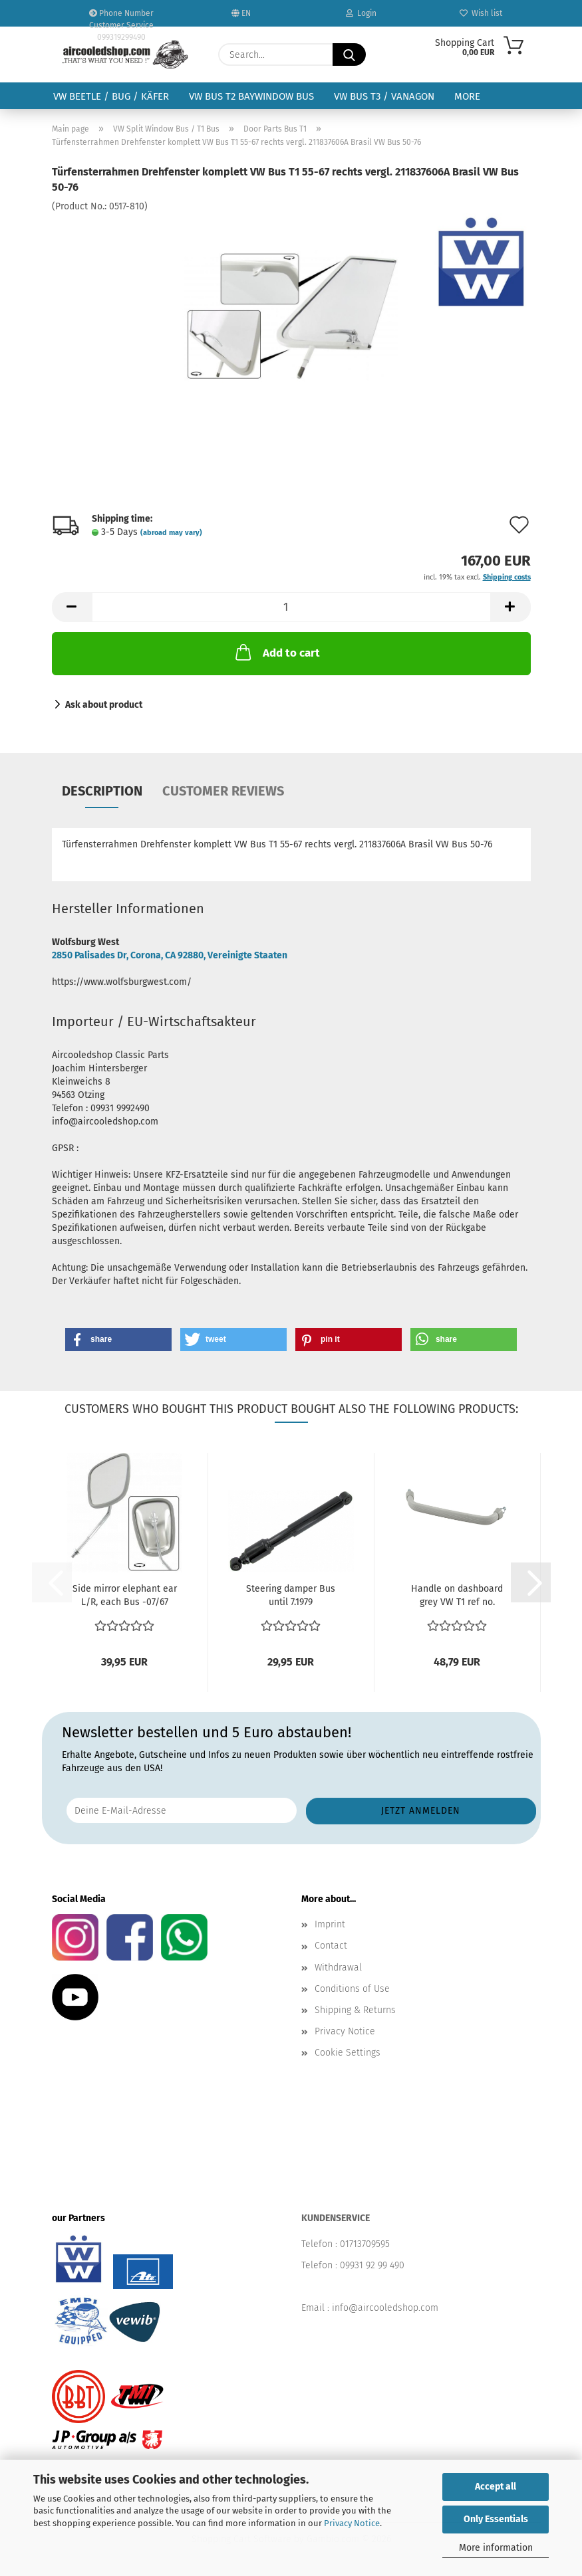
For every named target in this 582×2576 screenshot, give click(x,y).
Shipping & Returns (355, 2010)
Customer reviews (223, 791)
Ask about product (103, 704)
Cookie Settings (347, 2052)
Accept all (495, 2486)
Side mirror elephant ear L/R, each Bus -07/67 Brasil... (125, 1596)
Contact (331, 1945)
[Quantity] (291, 607)
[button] (72, 607)
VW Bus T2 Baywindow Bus (251, 96)
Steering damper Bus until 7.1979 (290, 1595)
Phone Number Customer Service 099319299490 (121, 18)
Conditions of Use (352, 1988)
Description (102, 791)
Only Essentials (496, 2519)
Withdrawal (338, 1967)
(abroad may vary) (171, 532)
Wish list (481, 13)
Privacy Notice (352, 2523)
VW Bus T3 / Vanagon (384, 96)
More (467, 96)
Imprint (330, 1924)
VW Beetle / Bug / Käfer (111, 96)
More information (496, 2547)
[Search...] (349, 54)
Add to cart (276, 652)
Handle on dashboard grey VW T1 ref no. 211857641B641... (457, 1596)
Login (361, 13)
